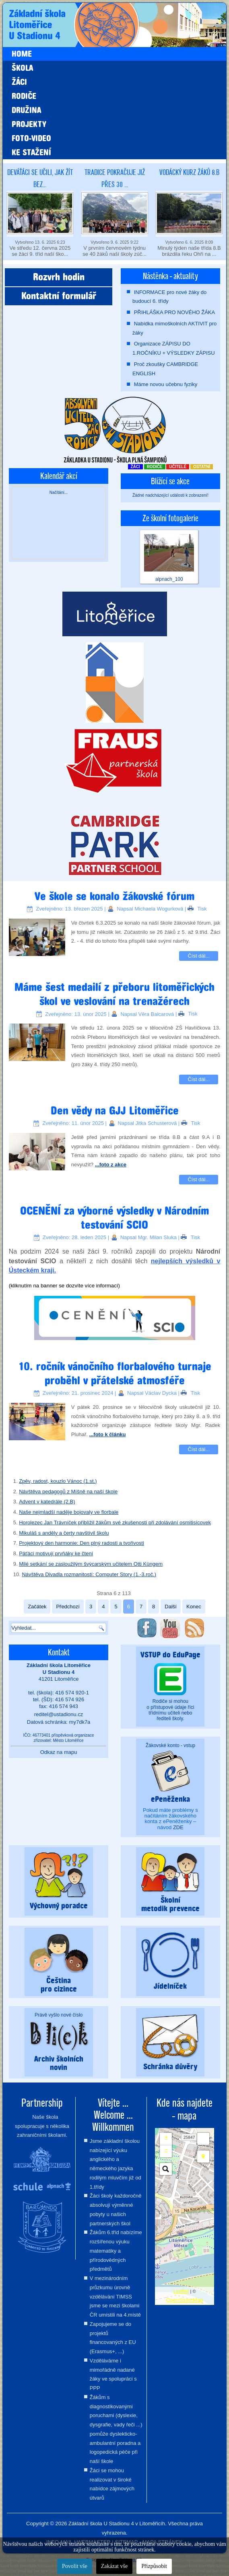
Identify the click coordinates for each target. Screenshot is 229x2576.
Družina (26, 110)
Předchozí (68, 1607)
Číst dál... (199, 956)
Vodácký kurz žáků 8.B (189, 172)
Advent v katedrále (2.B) (47, 1502)
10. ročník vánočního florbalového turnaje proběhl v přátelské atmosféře (114, 1373)
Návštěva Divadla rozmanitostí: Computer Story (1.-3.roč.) (89, 1574)
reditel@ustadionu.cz (58, 1714)
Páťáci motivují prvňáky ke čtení (56, 1553)
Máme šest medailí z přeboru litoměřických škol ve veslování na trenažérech (114, 994)
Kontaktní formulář (58, 296)
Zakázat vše (114, 2566)
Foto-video (31, 138)
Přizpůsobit (154, 2566)
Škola (22, 68)
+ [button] (166, 2137)
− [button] (166, 2149)
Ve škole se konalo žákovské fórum (114, 896)
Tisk (197, 909)
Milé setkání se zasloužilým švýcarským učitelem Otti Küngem (91, 1564)
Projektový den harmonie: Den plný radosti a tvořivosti (81, 1543)
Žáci (19, 82)
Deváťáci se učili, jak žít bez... (40, 178)
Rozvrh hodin (59, 277)
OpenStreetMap (184, 2300)
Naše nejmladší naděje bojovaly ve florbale (68, 1512)
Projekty (29, 124)
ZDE (178, 1827)
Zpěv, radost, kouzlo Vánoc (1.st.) (58, 1481)
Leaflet (181, 2291)
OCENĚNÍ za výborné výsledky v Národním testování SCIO (114, 1218)
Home (22, 54)
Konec (193, 1607)
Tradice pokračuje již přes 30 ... (115, 178)
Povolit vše (74, 2566)
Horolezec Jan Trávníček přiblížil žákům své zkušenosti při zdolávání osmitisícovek (115, 1522)
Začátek (37, 1607)
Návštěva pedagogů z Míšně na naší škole (68, 1491)
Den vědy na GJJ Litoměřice (115, 1111)
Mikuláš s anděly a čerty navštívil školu (64, 1533)
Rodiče (24, 96)
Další (171, 1607)
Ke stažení (31, 152)
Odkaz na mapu (58, 1752)
